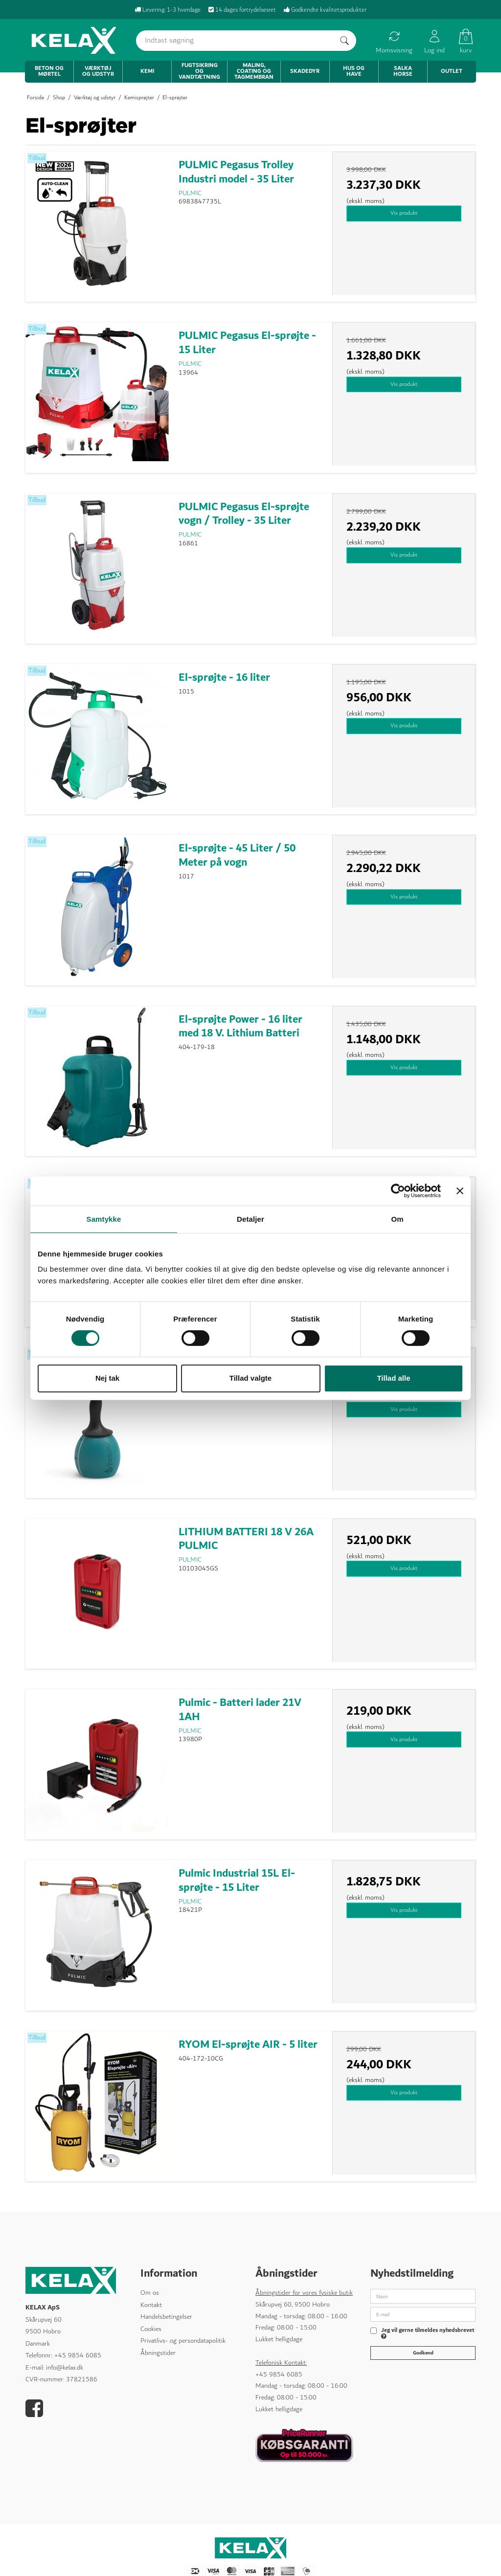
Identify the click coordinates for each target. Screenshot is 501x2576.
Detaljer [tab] (250, 1218)
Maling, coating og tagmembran (253, 71)
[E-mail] (423, 2314)
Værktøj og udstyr (98, 71)
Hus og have (353, 71)
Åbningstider (158, 2353)
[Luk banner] (459, 1190)
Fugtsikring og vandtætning (199, 71)
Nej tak (107, 1378)
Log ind (434, 42)
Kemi (147, 71)
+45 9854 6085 (77, 2355)
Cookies (150, 2329)
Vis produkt (403, 213)
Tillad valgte (250, 1378)
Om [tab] (397, 1218)
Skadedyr (304, 71)
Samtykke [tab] (104, 1218)
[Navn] (423, 2296)
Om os (149, 2292)
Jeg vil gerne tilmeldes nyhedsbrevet (427, 2334)
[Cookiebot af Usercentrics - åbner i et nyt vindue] (398, 1190)
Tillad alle (393, 1378)
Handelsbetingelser (166, 2316)
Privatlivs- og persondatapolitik (183, 2340)
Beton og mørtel (49, 71)
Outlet (451, 71)
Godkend (423, 2352)
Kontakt (151, 2305)
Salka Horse (402, 71)
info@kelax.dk (64, 2367)
